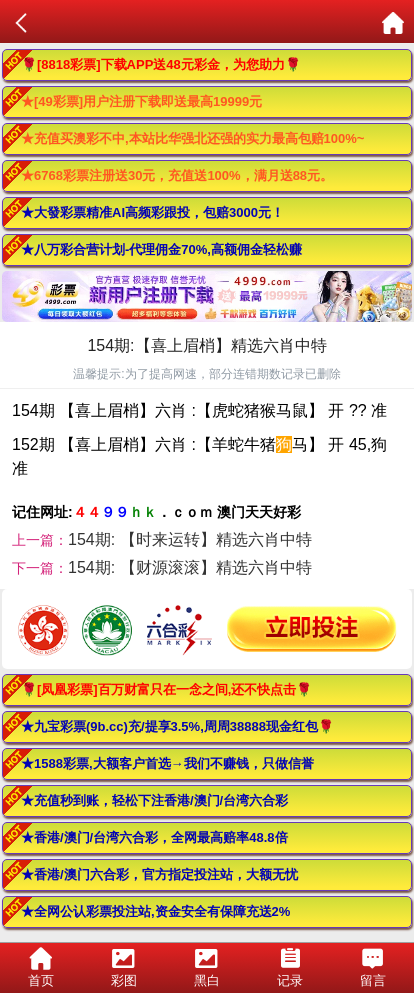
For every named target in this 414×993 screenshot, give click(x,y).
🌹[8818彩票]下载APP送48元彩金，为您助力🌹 (161, 64)
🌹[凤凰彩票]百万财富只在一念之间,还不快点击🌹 (166, 689)
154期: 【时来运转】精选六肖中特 (190, 539)
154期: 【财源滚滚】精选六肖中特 (190, 567)
